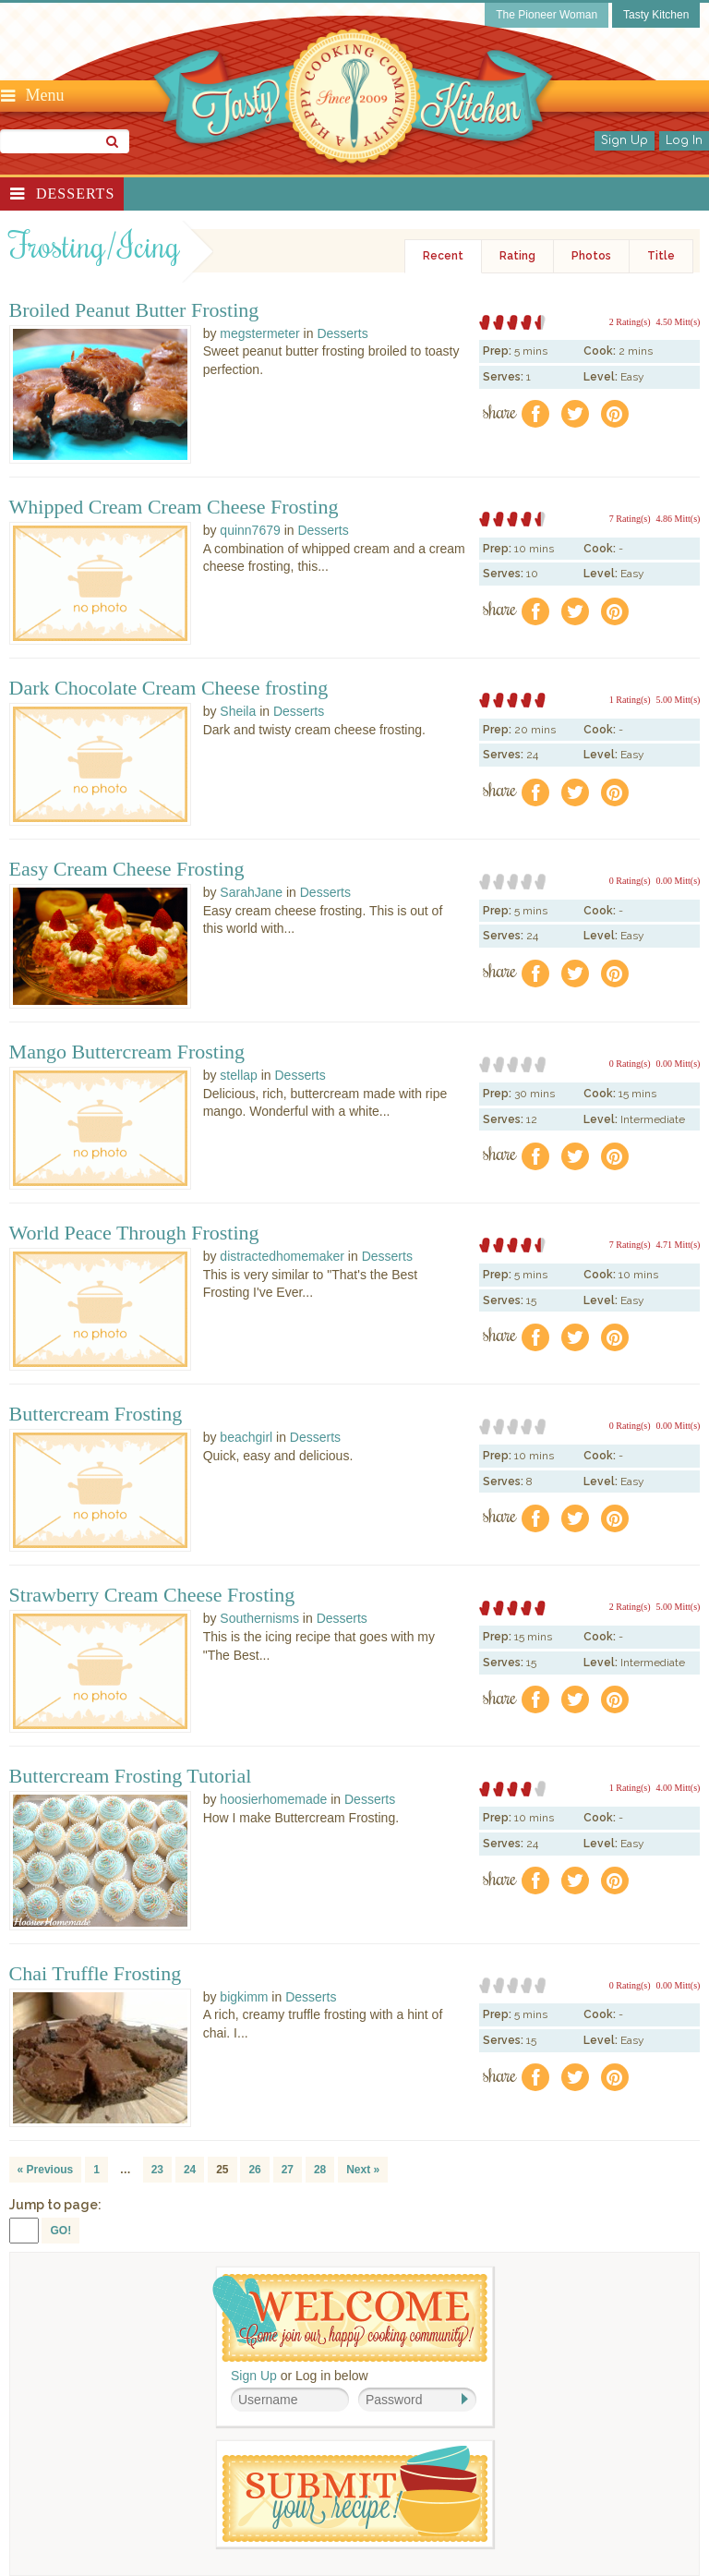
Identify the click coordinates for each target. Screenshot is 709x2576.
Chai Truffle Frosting (95, 1974)
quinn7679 (250, 530)
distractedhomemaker (282, 1256)
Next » (362, 2169)
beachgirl (246, 1437)
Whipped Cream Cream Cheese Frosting (174, 507)
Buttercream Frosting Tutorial (130, 1776)
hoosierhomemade (273, 1799)
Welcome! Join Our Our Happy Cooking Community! (349, 2318)
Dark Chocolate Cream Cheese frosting (169, 688)
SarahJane (251, 892)
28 (320, 2169)
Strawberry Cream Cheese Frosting (152, 1595)
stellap (238, 1075)
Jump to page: (55, 2204)
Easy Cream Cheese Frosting (127, 869)
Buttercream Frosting (96, 1414)
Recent (443, 255)
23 (157, 2169)
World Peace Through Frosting (134, 1233)
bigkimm (244, 1996)
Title (661, 255)
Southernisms (259, 1618)
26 (254, 2169)
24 (190, 2169)
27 (288, 2169)
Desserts (75, 193)
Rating (517, 255)
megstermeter (259, 333)
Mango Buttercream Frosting (127, 1052)
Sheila (238, 711)
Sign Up (624, 140)
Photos (591, 255)
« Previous (46, 2169)
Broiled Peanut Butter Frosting (134, 310)
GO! (60, 2230)
